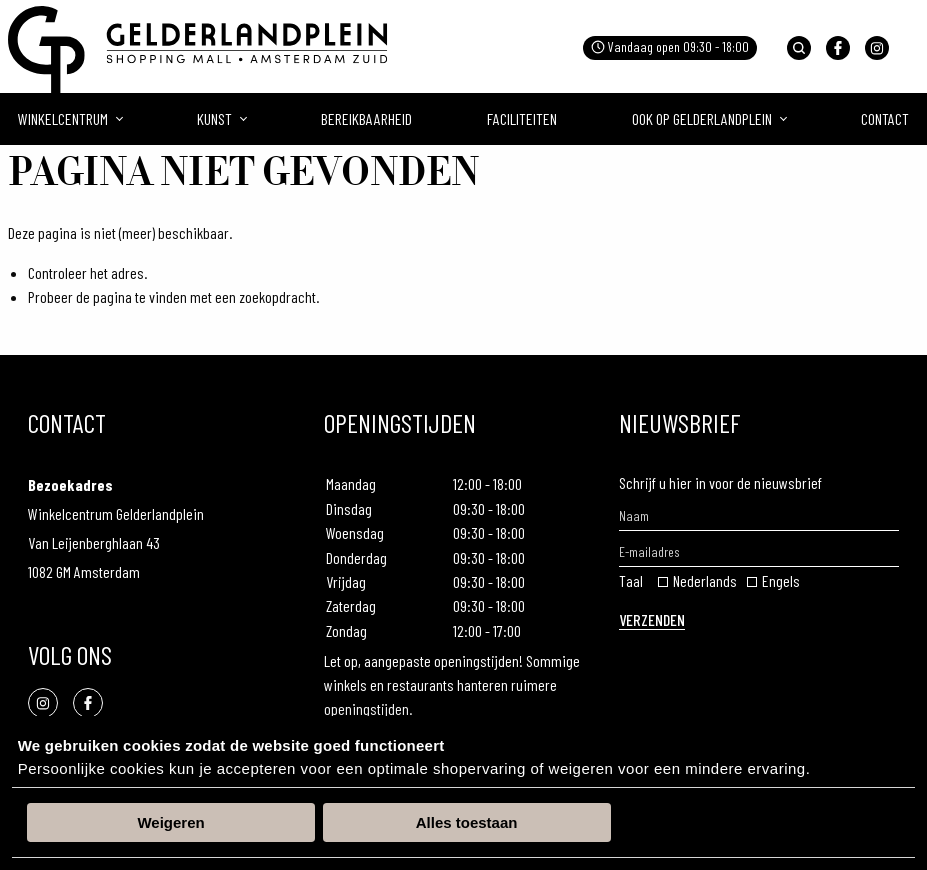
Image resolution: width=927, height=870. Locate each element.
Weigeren (170, 822)
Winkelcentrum (63, 118)
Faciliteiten (522, 118)
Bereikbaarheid (366, 118)
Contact (885, 118)
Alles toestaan (467, 822)
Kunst (214, 118)
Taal (631, 580)
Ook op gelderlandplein (702, 118)
